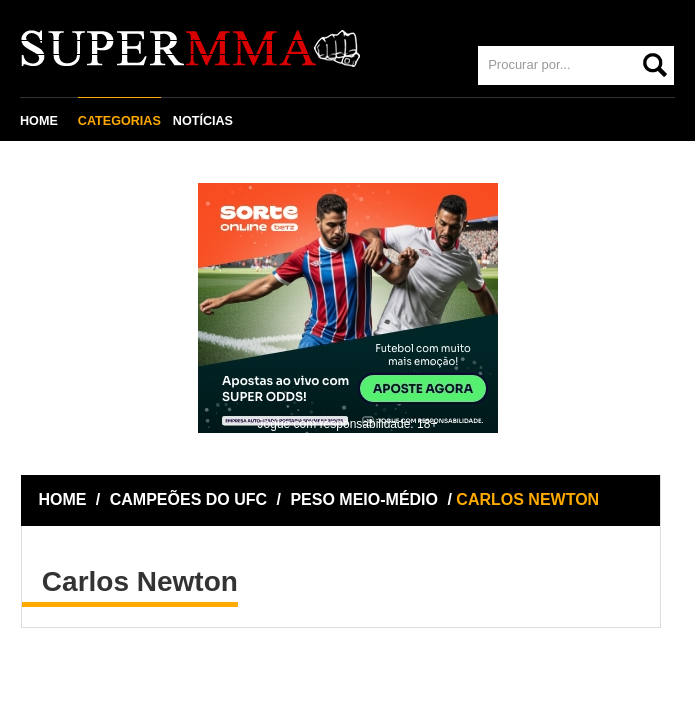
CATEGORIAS (119, 121)
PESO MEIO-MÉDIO (364, 499)
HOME (39, 121)
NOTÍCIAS (203, 121)
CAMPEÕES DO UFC (188, 499)
